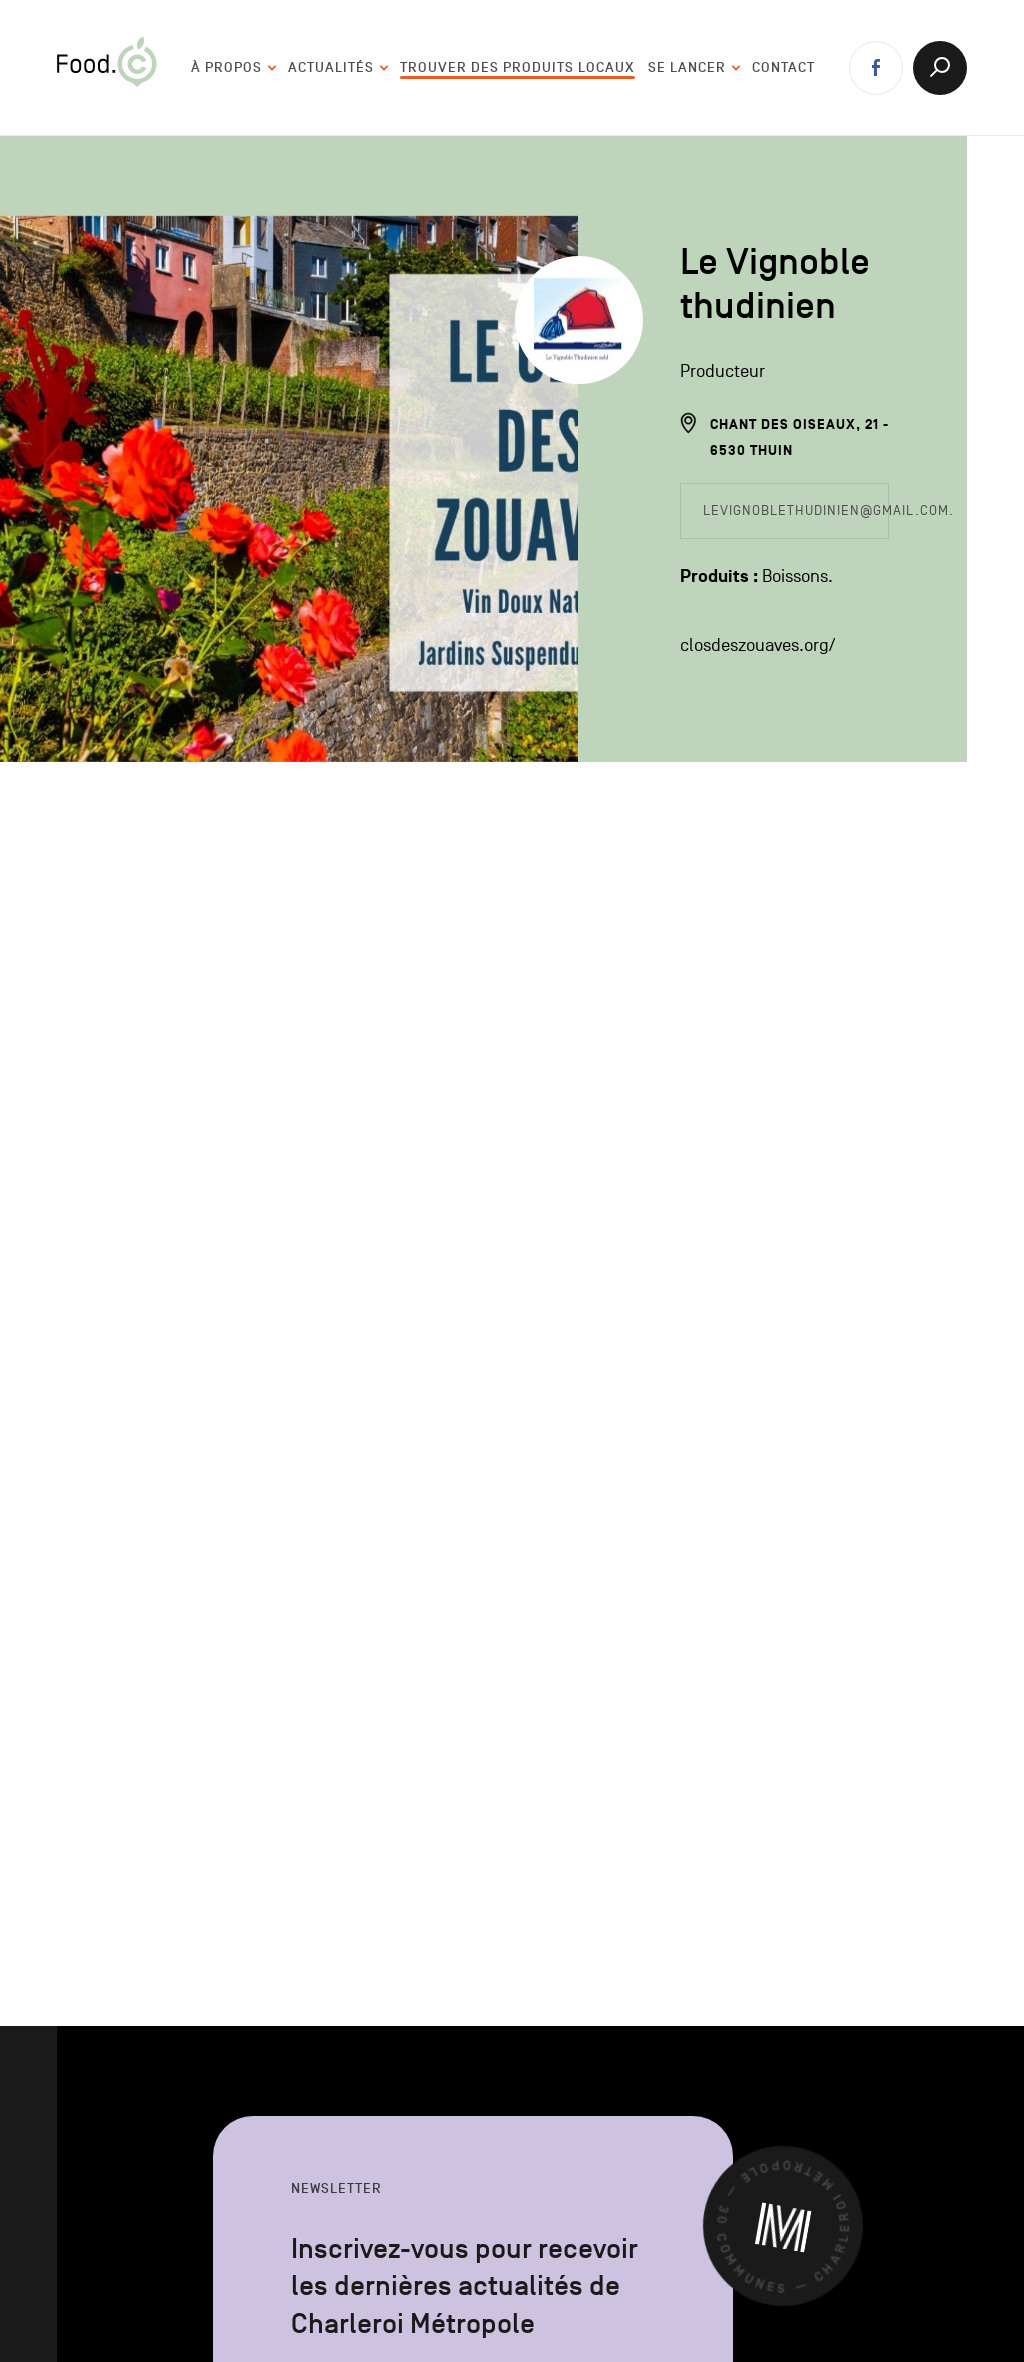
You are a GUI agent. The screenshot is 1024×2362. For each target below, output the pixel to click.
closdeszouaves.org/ (757, 645)
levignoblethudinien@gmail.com (826, 510)
